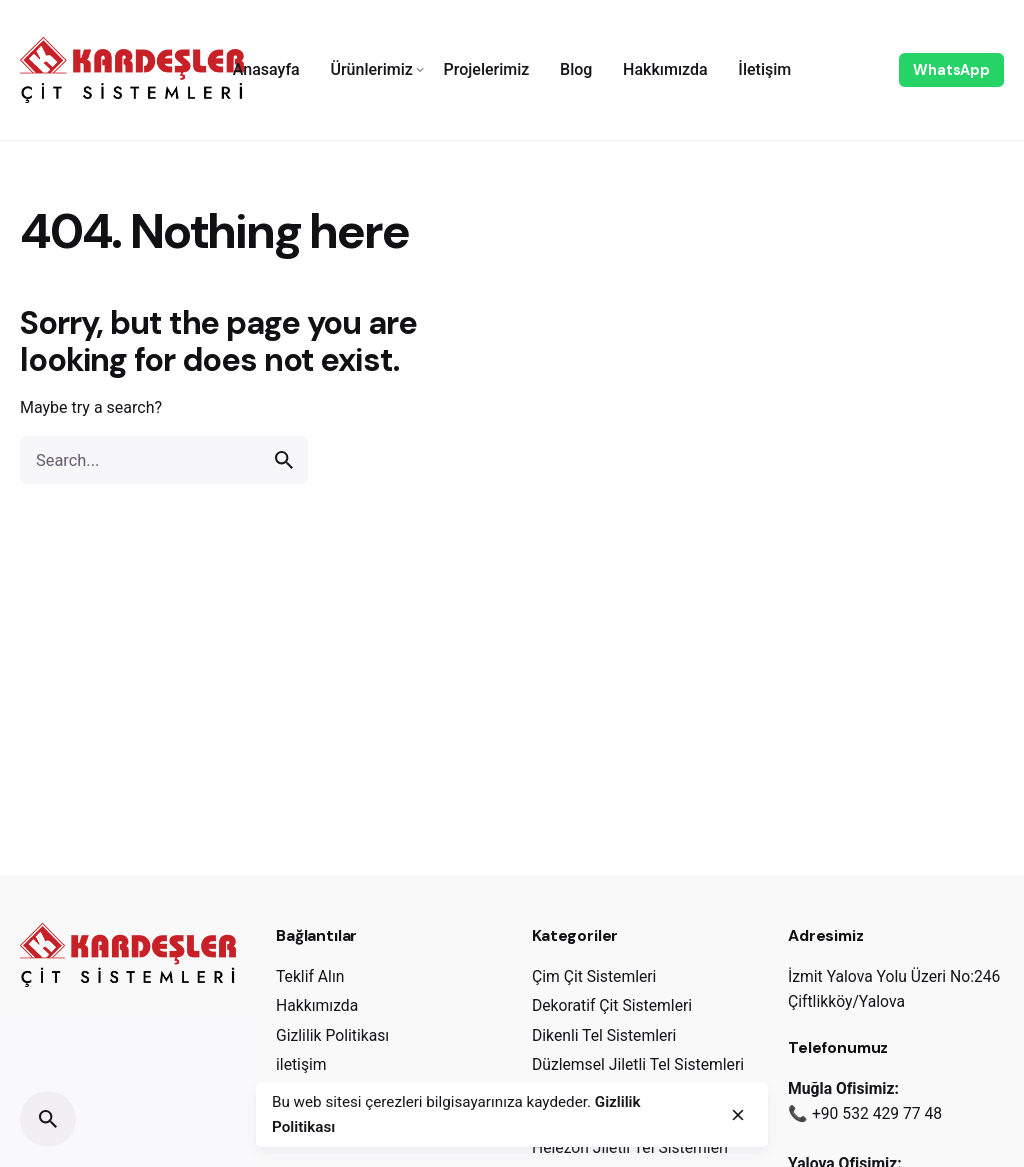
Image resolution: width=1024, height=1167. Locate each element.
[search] (284, 460)
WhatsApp (951, 70)
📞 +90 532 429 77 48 (865, 1113)
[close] (738, 1115)
